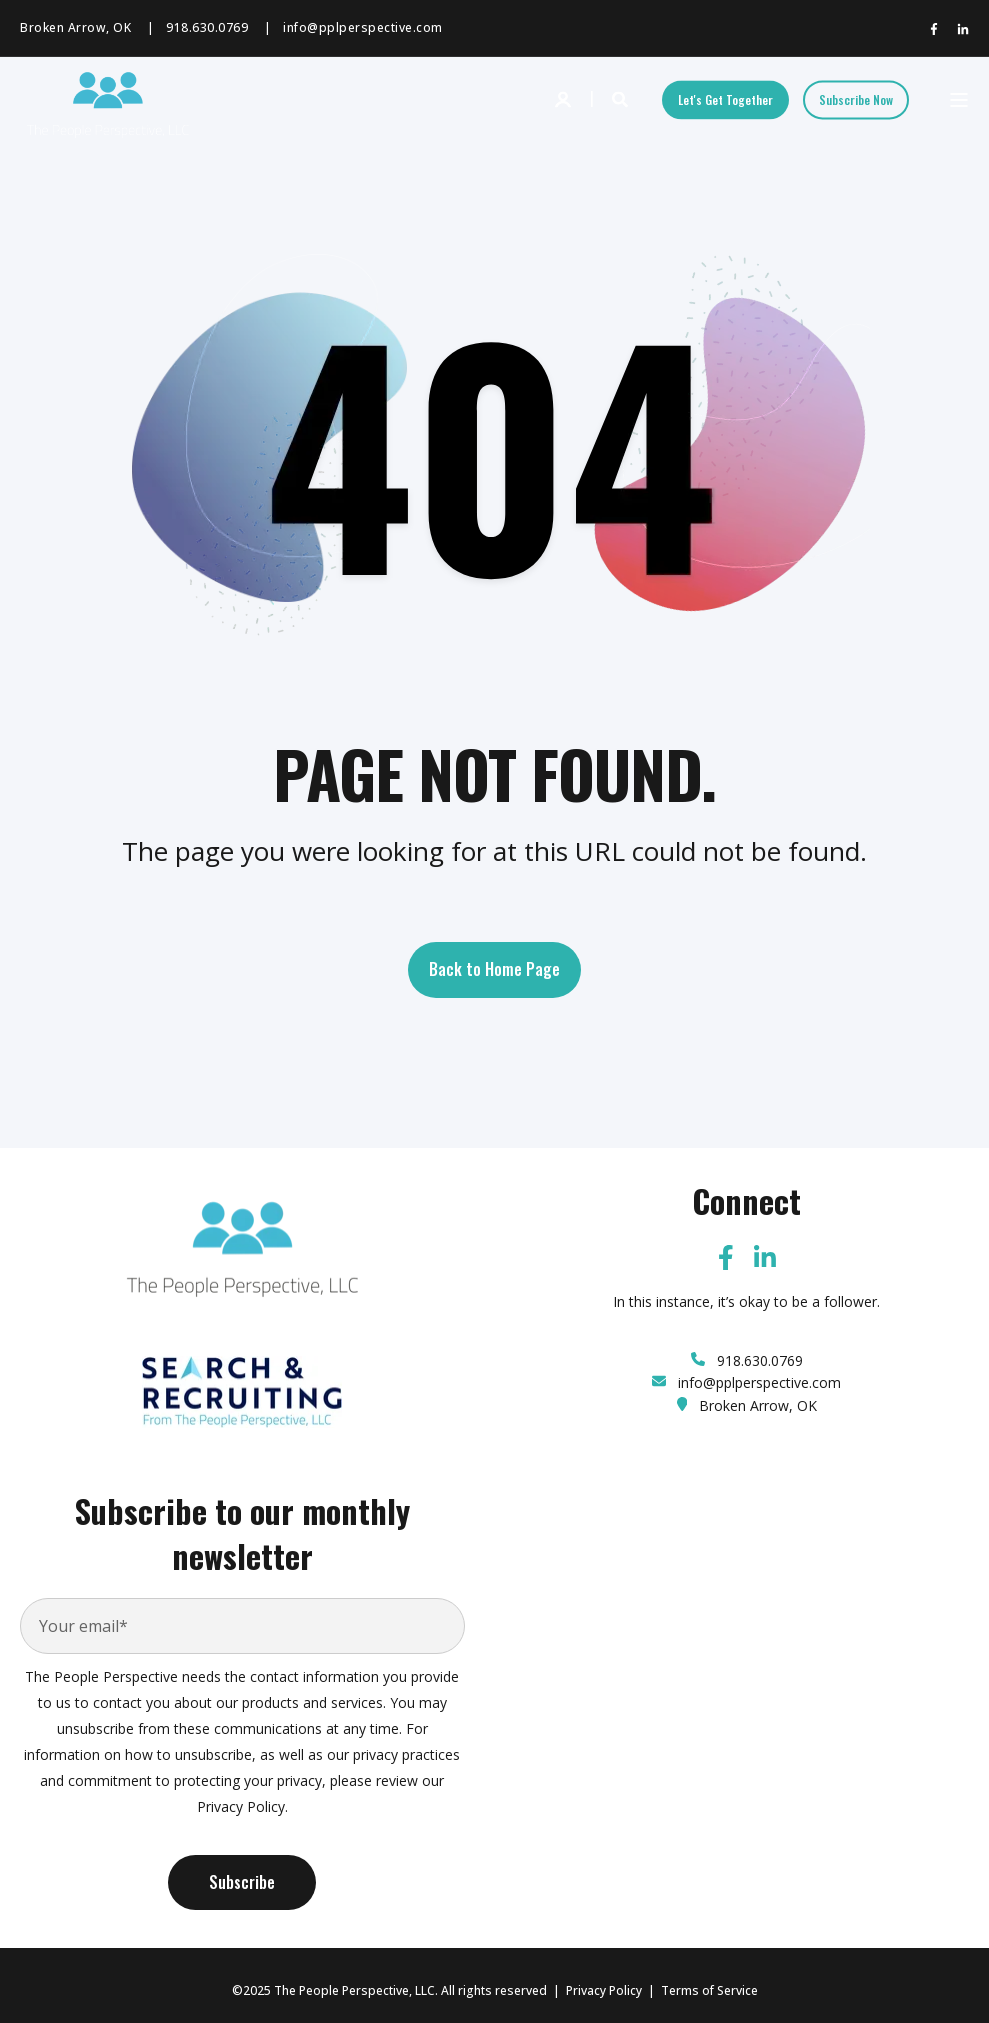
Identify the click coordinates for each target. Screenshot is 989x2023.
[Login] (565, 98)
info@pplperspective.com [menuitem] (363, 28)
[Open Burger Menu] (959, 100)
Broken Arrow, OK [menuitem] (75, 28)
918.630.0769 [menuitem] (207, 28)
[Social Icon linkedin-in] (959, 29)
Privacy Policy (604, 1990)
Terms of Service (709, 1990)
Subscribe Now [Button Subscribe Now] (856, 99)
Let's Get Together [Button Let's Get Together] (725, 99)
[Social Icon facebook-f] (938, 29)
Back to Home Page (494, 969)
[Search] (622, 98)
